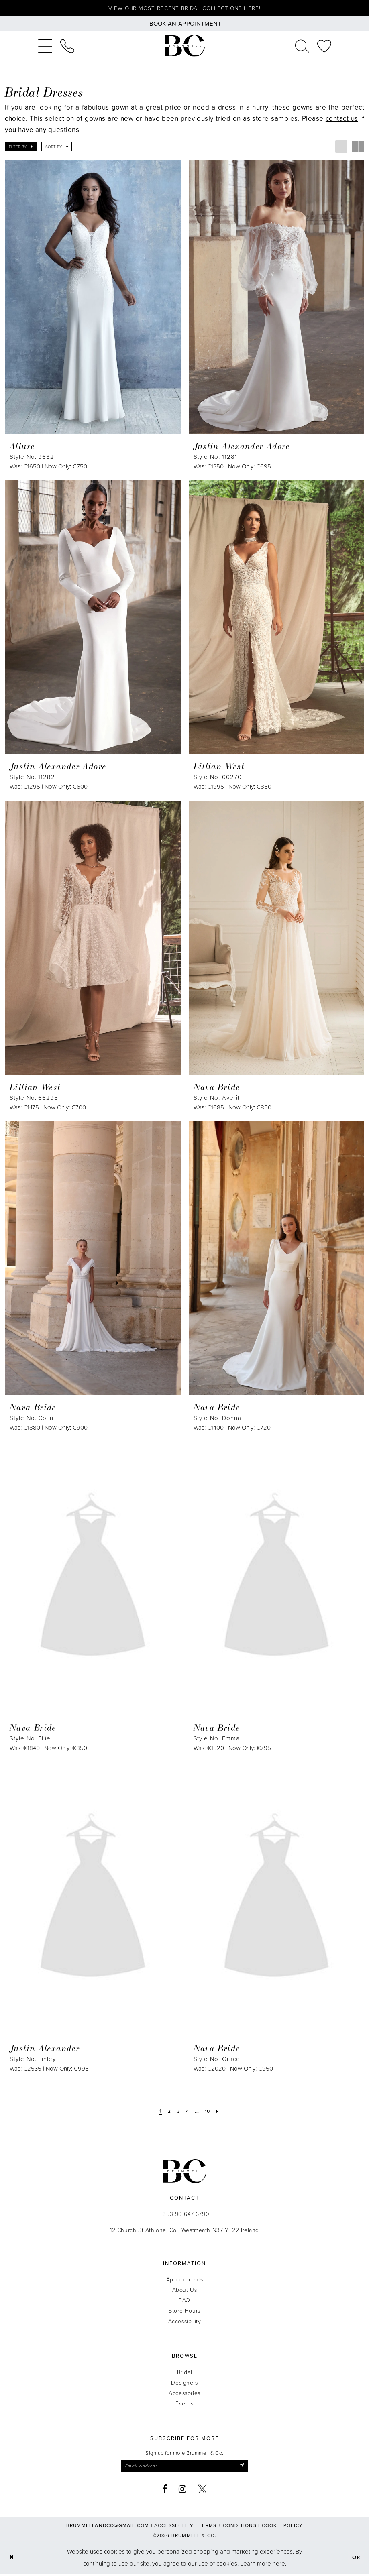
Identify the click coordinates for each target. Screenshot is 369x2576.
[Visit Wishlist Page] (324, 47)
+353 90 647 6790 (184, 2215)
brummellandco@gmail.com (107, 2527)
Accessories (184, 2394)
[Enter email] (184, 2467)
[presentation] (93, 298)
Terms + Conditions (228, 2527)
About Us (184, 2291)
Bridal (184, 2373)
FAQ (184, 2301)
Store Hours (184, 2312)
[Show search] (302, 47)
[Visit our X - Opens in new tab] (202, 2491)
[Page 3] (177, 2112)
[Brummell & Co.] (185, 47)
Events (184, 2404)
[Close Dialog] (12, 2560)
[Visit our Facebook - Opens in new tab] (165, 2491)
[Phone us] (67, 47)
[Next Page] (220, 2112)
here (279, 2566)
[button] (45, 47)
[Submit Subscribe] (248, 2467)
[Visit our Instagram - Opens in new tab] (183, 2491)
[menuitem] (45, 47)
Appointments (184, 2280)
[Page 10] (209, 2112)
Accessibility (184, 2322)
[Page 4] (187, 2112)
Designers (184, 2383)
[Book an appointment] (184, 24)
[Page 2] (168, 2112)
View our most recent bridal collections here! (184, 8)
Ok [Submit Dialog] (355, 2560)
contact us (342, 119)
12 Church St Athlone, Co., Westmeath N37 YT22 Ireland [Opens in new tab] (184, 2231)
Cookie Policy (282, 2527)
